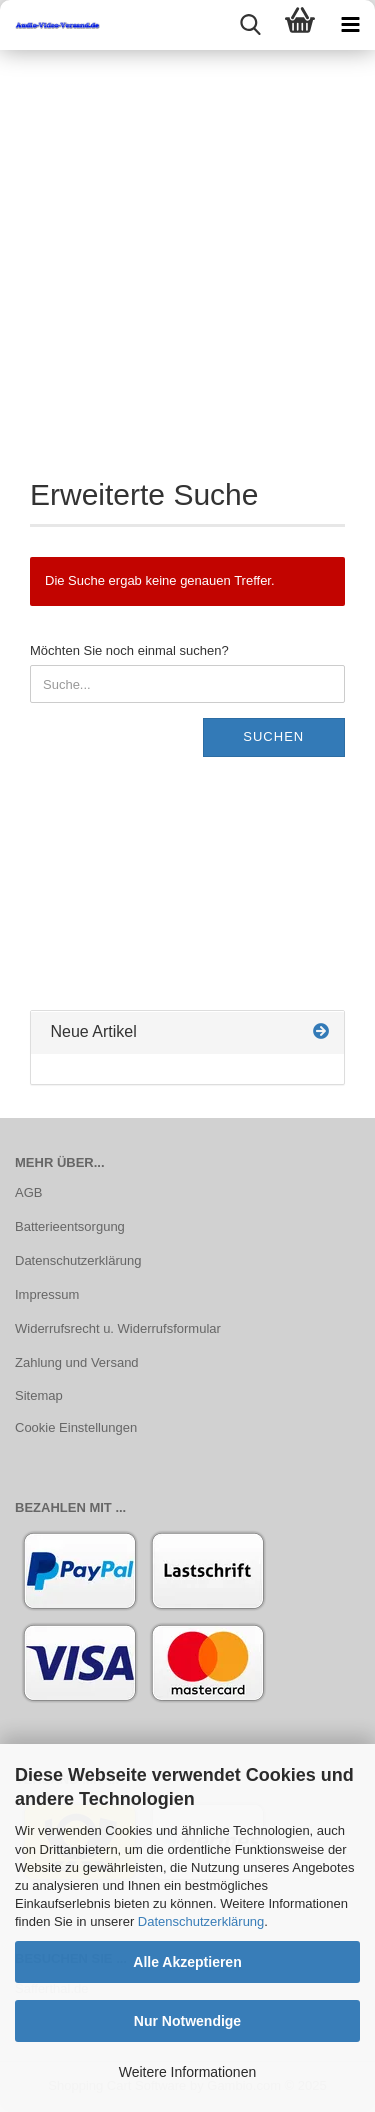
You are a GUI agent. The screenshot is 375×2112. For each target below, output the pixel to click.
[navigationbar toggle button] (350, 25)
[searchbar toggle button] (250, 25)
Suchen (273, 736)
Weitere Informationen (187, 2072)
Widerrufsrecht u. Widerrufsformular (118, 1328)
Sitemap (39, 1395)
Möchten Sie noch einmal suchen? (129, 650)
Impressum (47, 1294)
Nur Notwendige (187, 2021)
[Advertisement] (187, 247)
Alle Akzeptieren (187, 1962)
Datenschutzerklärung (201, 1921)
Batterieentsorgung (70, 1226)
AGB (28, 1192)
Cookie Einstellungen (76, 1427)
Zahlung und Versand (77, 1362)
